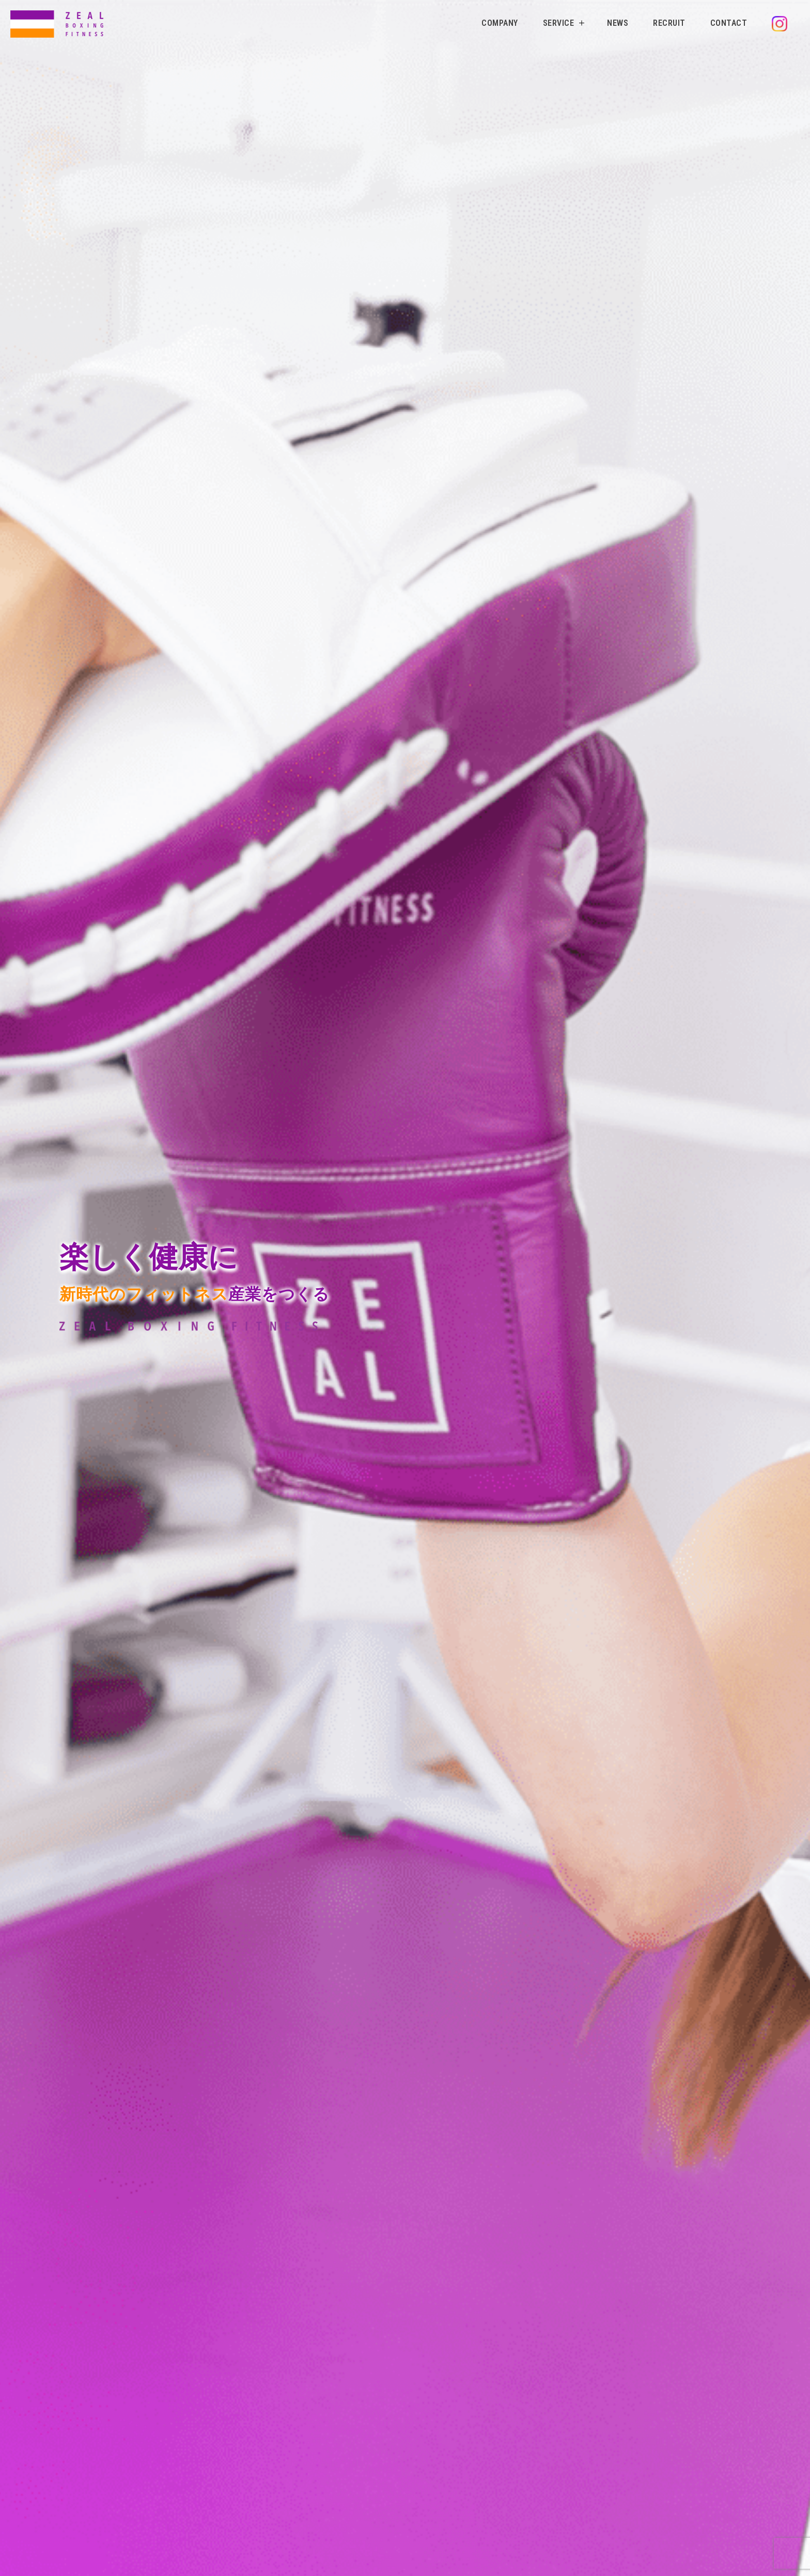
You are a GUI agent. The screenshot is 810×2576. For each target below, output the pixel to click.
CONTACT (728, 23)
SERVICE (558, 23)
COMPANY (499, 23)
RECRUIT (669, 23)
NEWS (617, 23)
